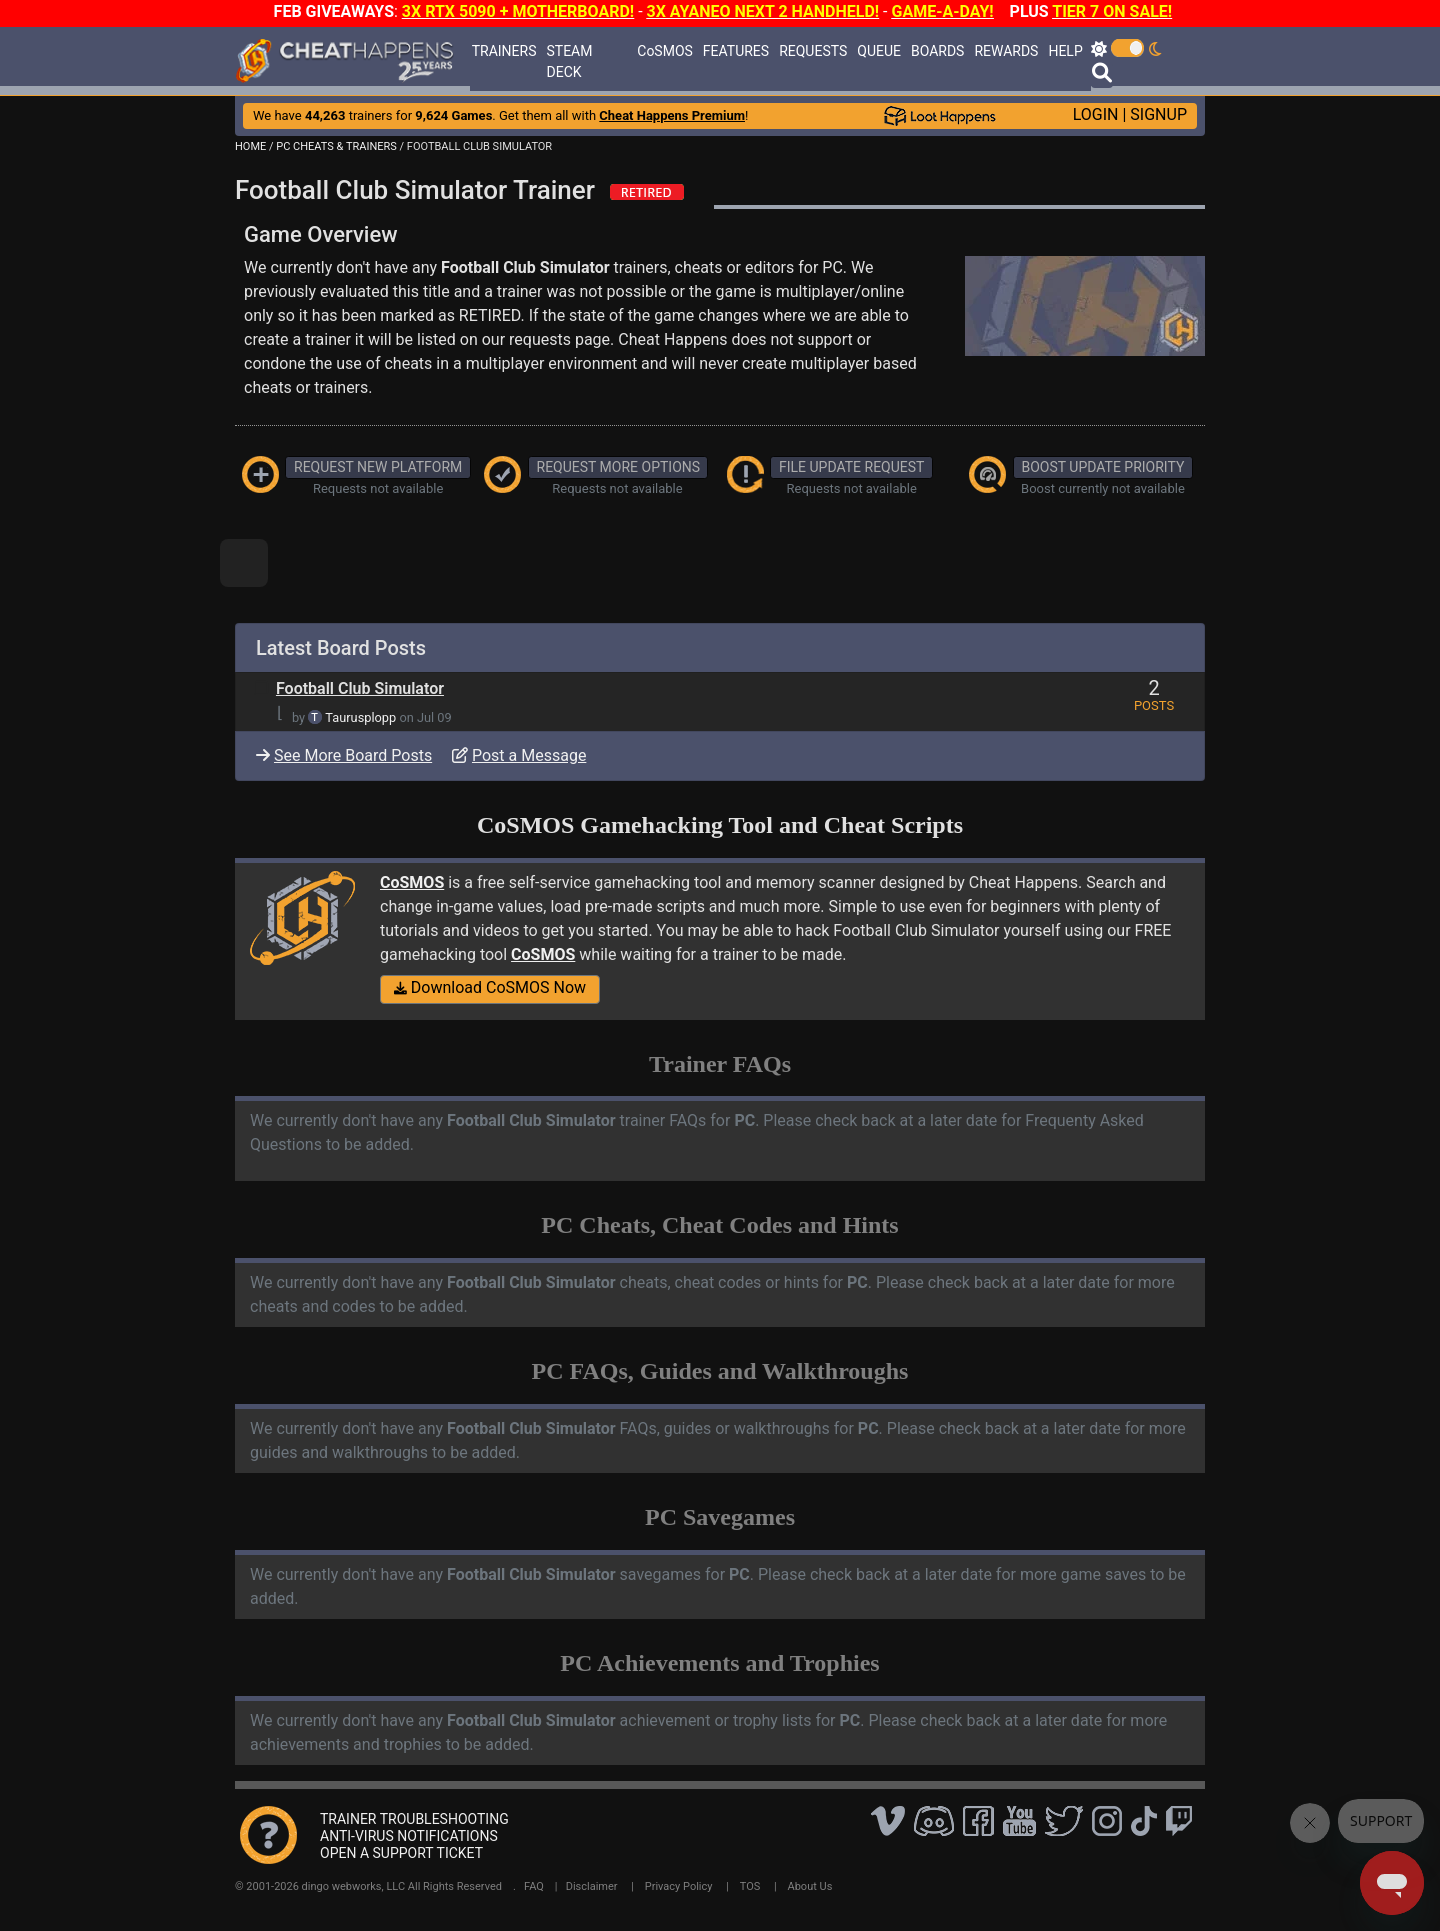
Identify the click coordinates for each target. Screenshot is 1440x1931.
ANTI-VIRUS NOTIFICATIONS (409, 1836)
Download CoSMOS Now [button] (490, 987)
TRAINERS (504, 51)
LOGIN (1096, 114)
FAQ (534, 1886)
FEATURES (736, 51)
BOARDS (937, 51)
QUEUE (879, 51)
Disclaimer (592, 1886)
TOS (750, 1886)
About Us (810, 1886)
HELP (1065, 51)
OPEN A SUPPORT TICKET (401, 1853)
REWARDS (1006, 51)
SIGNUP (1158, 114)
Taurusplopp (360, 717)
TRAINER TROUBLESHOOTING (414, 1819)
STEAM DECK (570, 61)
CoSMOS (665, 51)
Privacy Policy (679, 1886)
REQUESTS (813, 51)
